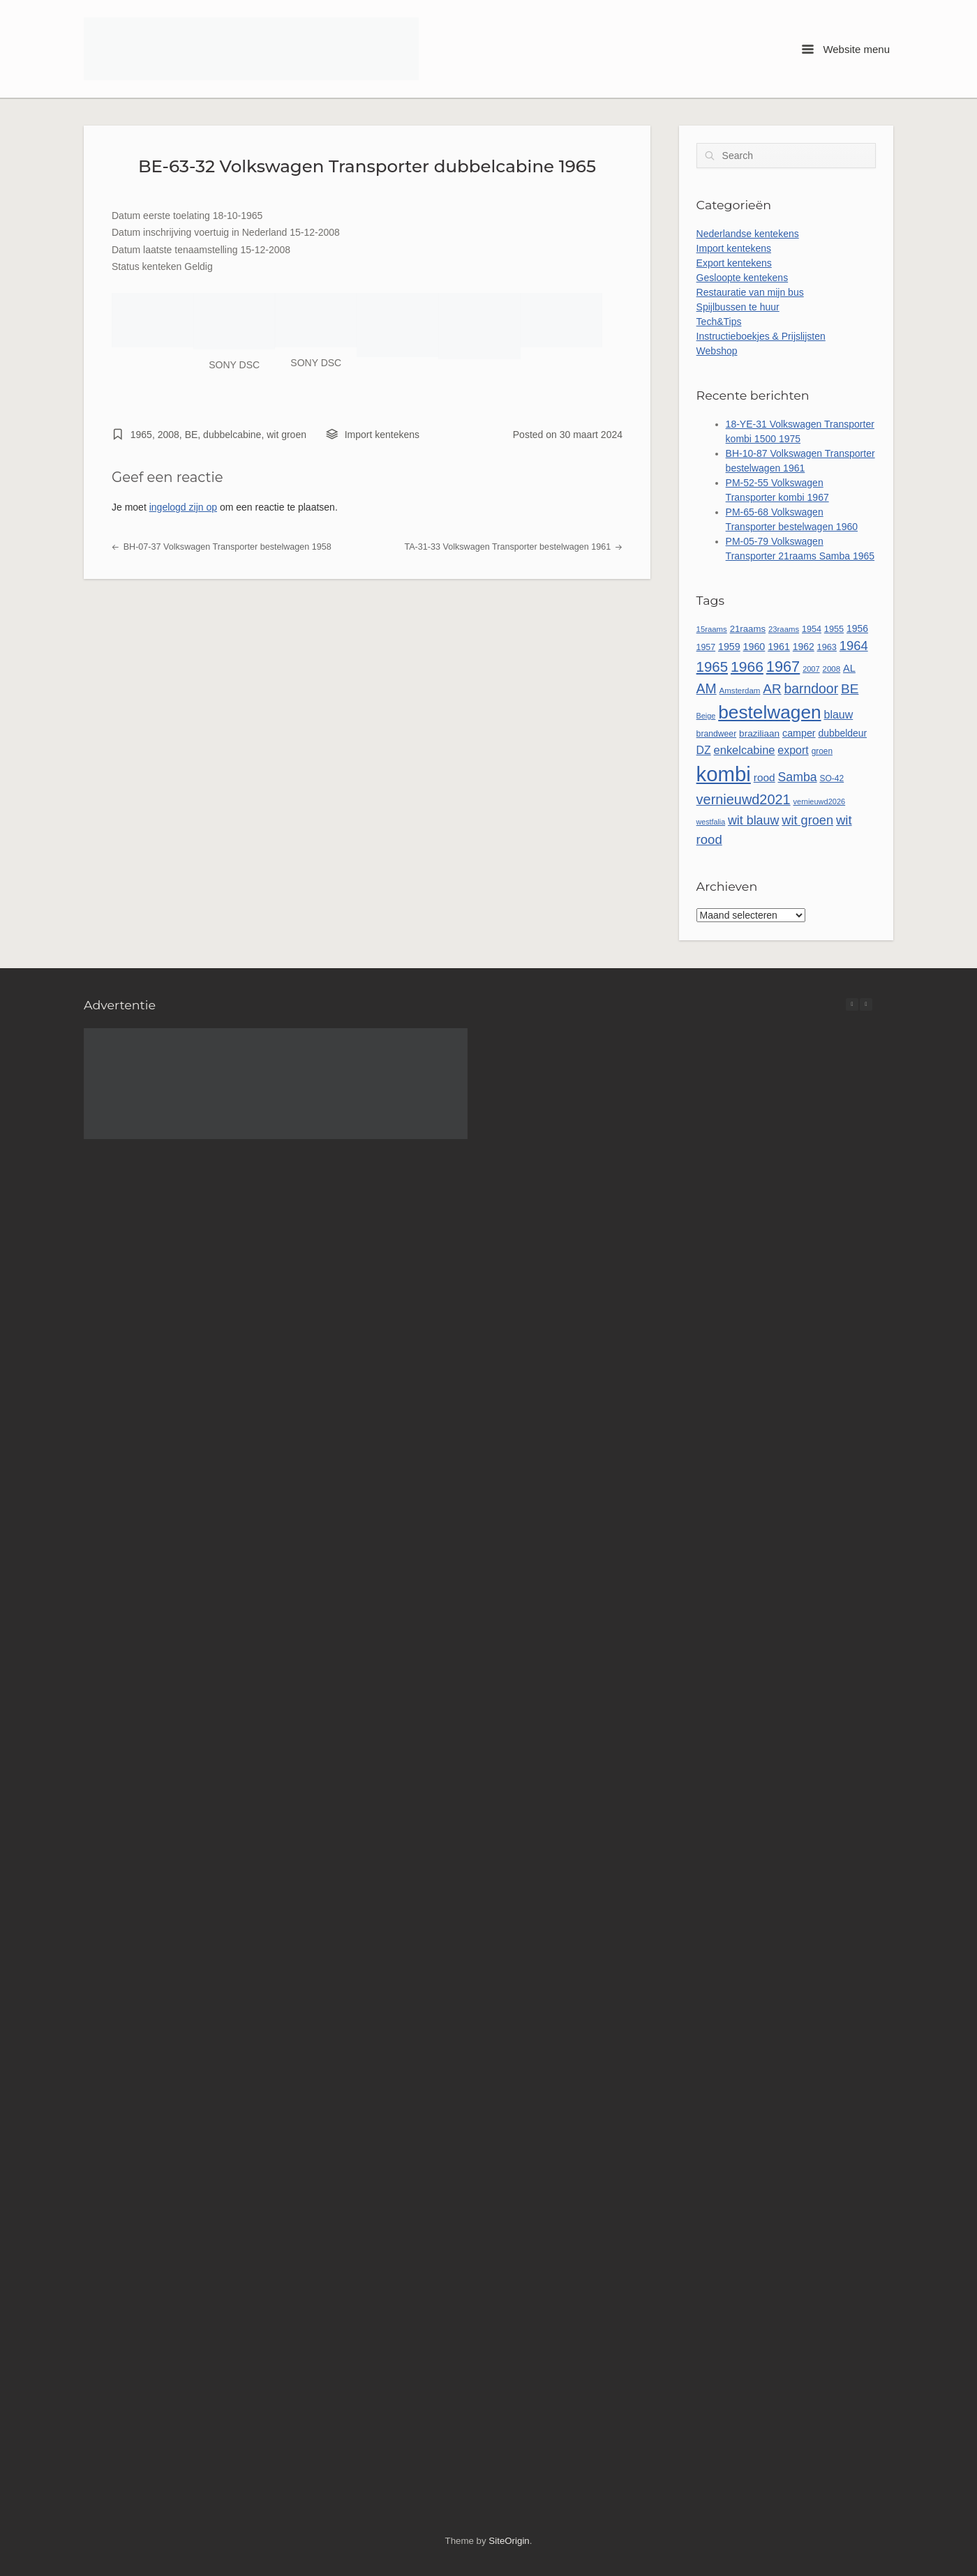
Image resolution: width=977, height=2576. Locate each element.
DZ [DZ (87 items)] (703, 750)
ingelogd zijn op (183, 507)
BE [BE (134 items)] (849, 688)
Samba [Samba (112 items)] (797, 777)
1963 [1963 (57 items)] (827, 647)
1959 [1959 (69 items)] (729, 646)
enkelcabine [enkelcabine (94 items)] (744, 750)
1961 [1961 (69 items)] (779, 646)
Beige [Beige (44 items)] (706, 715)
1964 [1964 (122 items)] (854, 645)
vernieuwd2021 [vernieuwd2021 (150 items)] (743, 799)
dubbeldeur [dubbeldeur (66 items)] (842, 733)
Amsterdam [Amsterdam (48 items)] (740, 690)
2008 (168, 434)
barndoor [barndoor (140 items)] (811, 688)
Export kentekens (734, 263)
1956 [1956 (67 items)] (857, 628)
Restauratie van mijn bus (750, 292)
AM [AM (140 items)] (706, 688)
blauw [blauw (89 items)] (838, 715)
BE (191, 434)
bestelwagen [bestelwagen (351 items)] (769, 712)
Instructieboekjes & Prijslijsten (761, 336)
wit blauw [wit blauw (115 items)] (753, 820)
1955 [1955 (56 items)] (834, 629)
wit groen (286, 434)
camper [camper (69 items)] (799, 733)
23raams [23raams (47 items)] (783, 629)
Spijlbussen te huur (738, 306)
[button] (866, 1004)
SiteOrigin (508, 2541)
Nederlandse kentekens (747, 233)
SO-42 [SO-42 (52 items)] (831, 778)
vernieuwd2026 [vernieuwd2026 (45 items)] (819, 801)
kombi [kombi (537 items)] (723, 773)
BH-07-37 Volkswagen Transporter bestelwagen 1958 (221, 547)
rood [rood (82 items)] (764, 777)
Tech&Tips (719, 321)
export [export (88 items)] (792, 750)
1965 (141, 434)
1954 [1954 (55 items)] (811, 629)
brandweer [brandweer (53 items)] (716, 734)
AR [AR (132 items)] (772, 688)
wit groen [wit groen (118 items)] (807, 820)
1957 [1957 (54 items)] (706, 647)
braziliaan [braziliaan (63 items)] (759, 733)
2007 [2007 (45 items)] (811, 669)
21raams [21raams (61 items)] (748, 629)
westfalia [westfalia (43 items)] (710, 822)
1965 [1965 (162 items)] (712, 667)
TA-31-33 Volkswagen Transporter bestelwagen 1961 (513, 547)
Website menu (846, 49)
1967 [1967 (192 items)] (783, 666)
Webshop (717, 350)
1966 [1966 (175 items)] (747, 666)
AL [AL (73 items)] (849, 668)
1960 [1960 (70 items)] (754, 646)
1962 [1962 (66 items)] (803, 646)
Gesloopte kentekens (742, 277)
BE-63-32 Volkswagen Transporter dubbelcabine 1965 (367, 166)
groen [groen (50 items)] (822, 751)
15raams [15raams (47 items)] (711, 629)
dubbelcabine (232, 434)
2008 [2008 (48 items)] (832, 669)
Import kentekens (382, 434)
